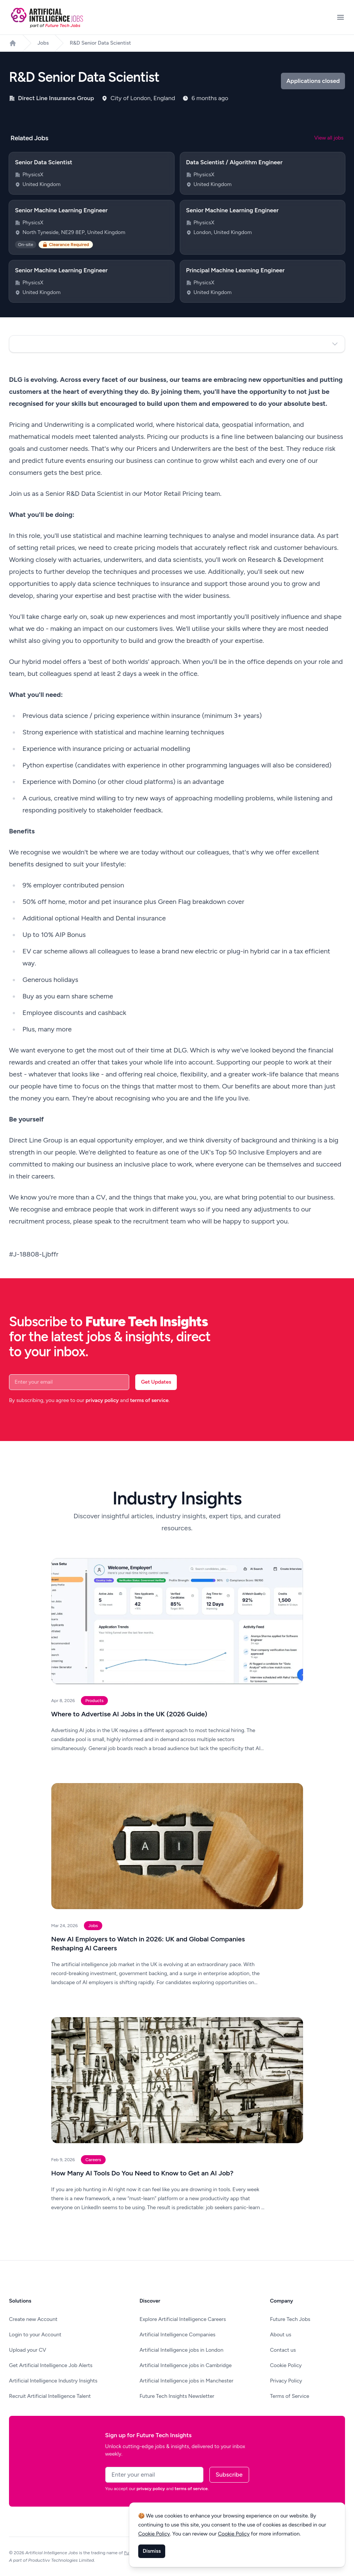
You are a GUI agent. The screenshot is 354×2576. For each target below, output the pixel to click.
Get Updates (156, 1382)
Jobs (43, 43)
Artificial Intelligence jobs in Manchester (186, 2381)
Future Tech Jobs (290, 2319)
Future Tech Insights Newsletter (176, 2396)
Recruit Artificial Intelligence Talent (50, 2396)
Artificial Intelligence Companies (177, 2334)
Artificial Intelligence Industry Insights (53, 2381)
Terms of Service (289, 2396)
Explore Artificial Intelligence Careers (182, 2319)
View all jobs (329, 138)
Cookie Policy (286, 2365)
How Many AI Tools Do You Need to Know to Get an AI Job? (142, 2173)
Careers (93, 2159)
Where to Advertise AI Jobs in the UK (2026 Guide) (129, 1714)
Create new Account (33, 2319)
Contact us (283, 2350)
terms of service (149, 1400)
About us (280, 2334)
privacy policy (102, 1400)
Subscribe (229, 2474)
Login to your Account (35, 2334)
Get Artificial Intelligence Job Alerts (51, 2365)
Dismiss (152, 2551)
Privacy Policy (286, 2381)
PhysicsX (32, 174)
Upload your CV (27, 2350)
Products (94, 1700)
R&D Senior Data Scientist (100, 43)
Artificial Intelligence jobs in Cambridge (185, 2365)
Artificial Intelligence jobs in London (181, 2350)
